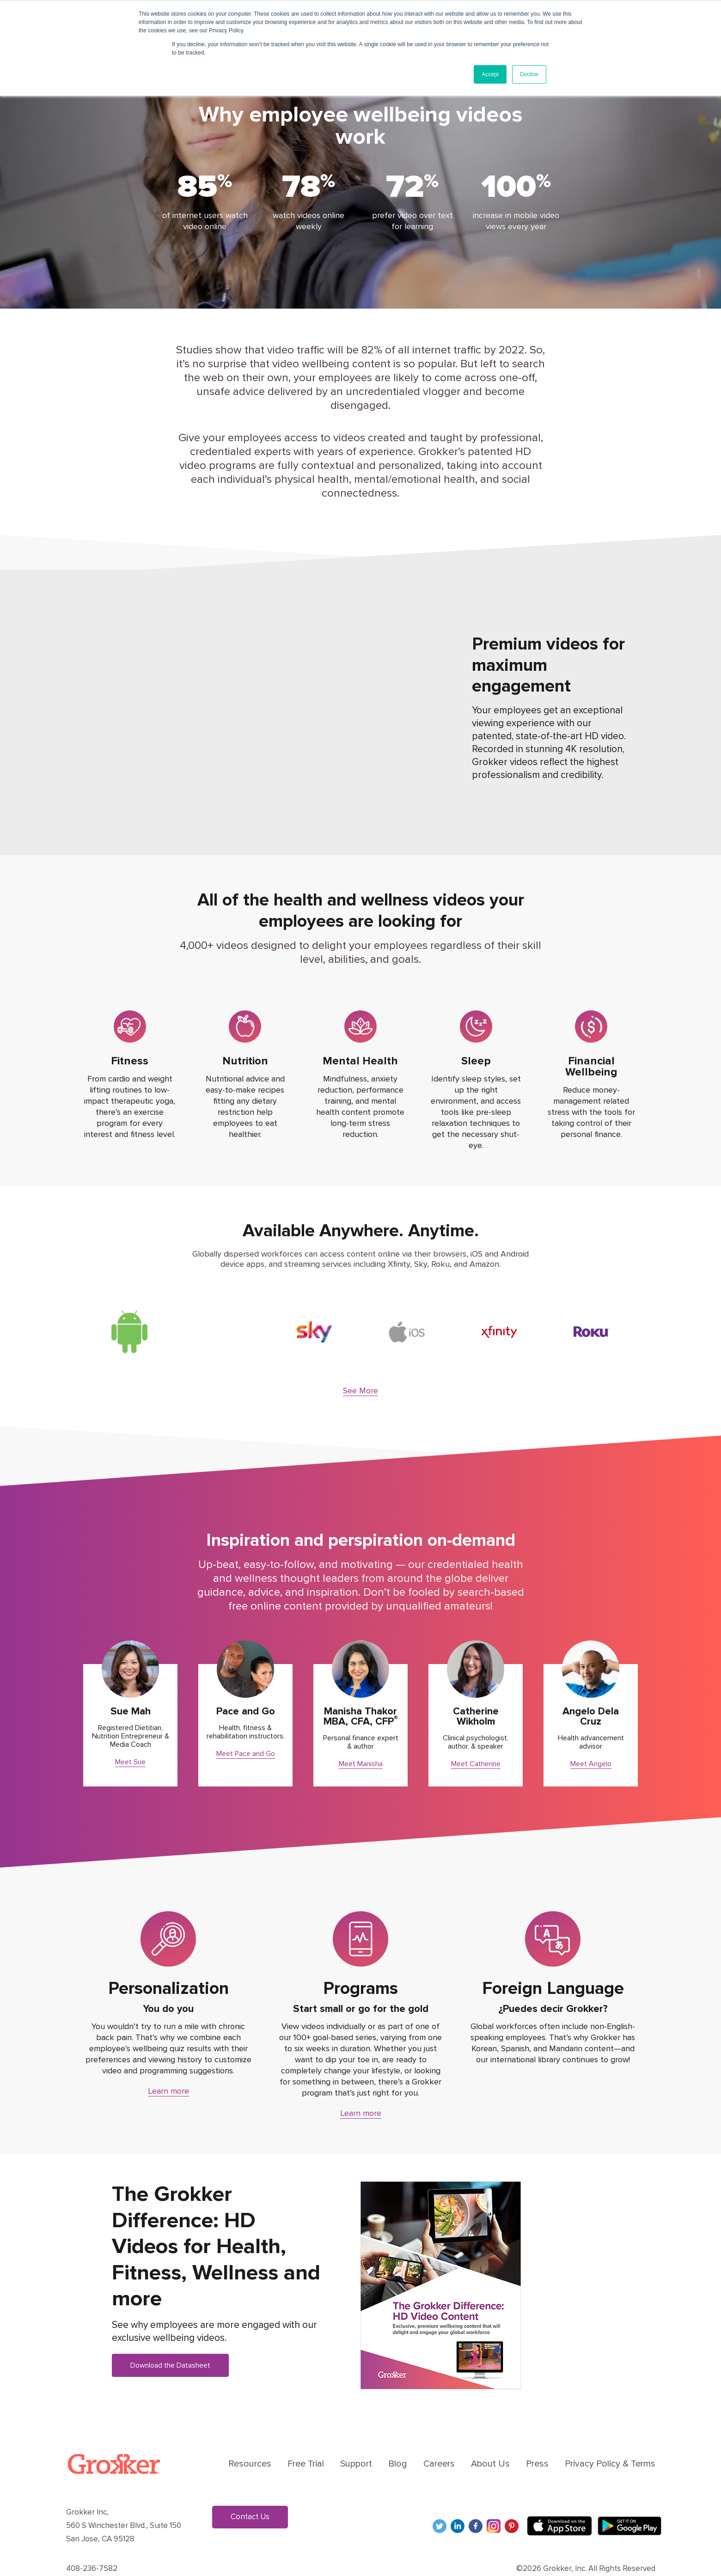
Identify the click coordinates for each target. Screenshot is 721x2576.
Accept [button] (490, 74)
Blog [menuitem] (397, 2437)
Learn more (168, 2065)
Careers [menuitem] (439, 2437)
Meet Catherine (476, 1737)
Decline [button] (529, 74)
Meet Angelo (590, 1737)
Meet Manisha (361, 1737)
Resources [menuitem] (249, 2437)
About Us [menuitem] (490, 2437)
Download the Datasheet (170, 2339)
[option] (129, 1318)
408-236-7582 (91, 2542)
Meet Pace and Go (245, 1727)
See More (360, 1364)
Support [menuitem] (356, 2437)
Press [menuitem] (537, 2437)
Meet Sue (130, 1735)
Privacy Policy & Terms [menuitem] (610, 2437)
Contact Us (250, 2490)
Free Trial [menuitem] (305, 2437)
